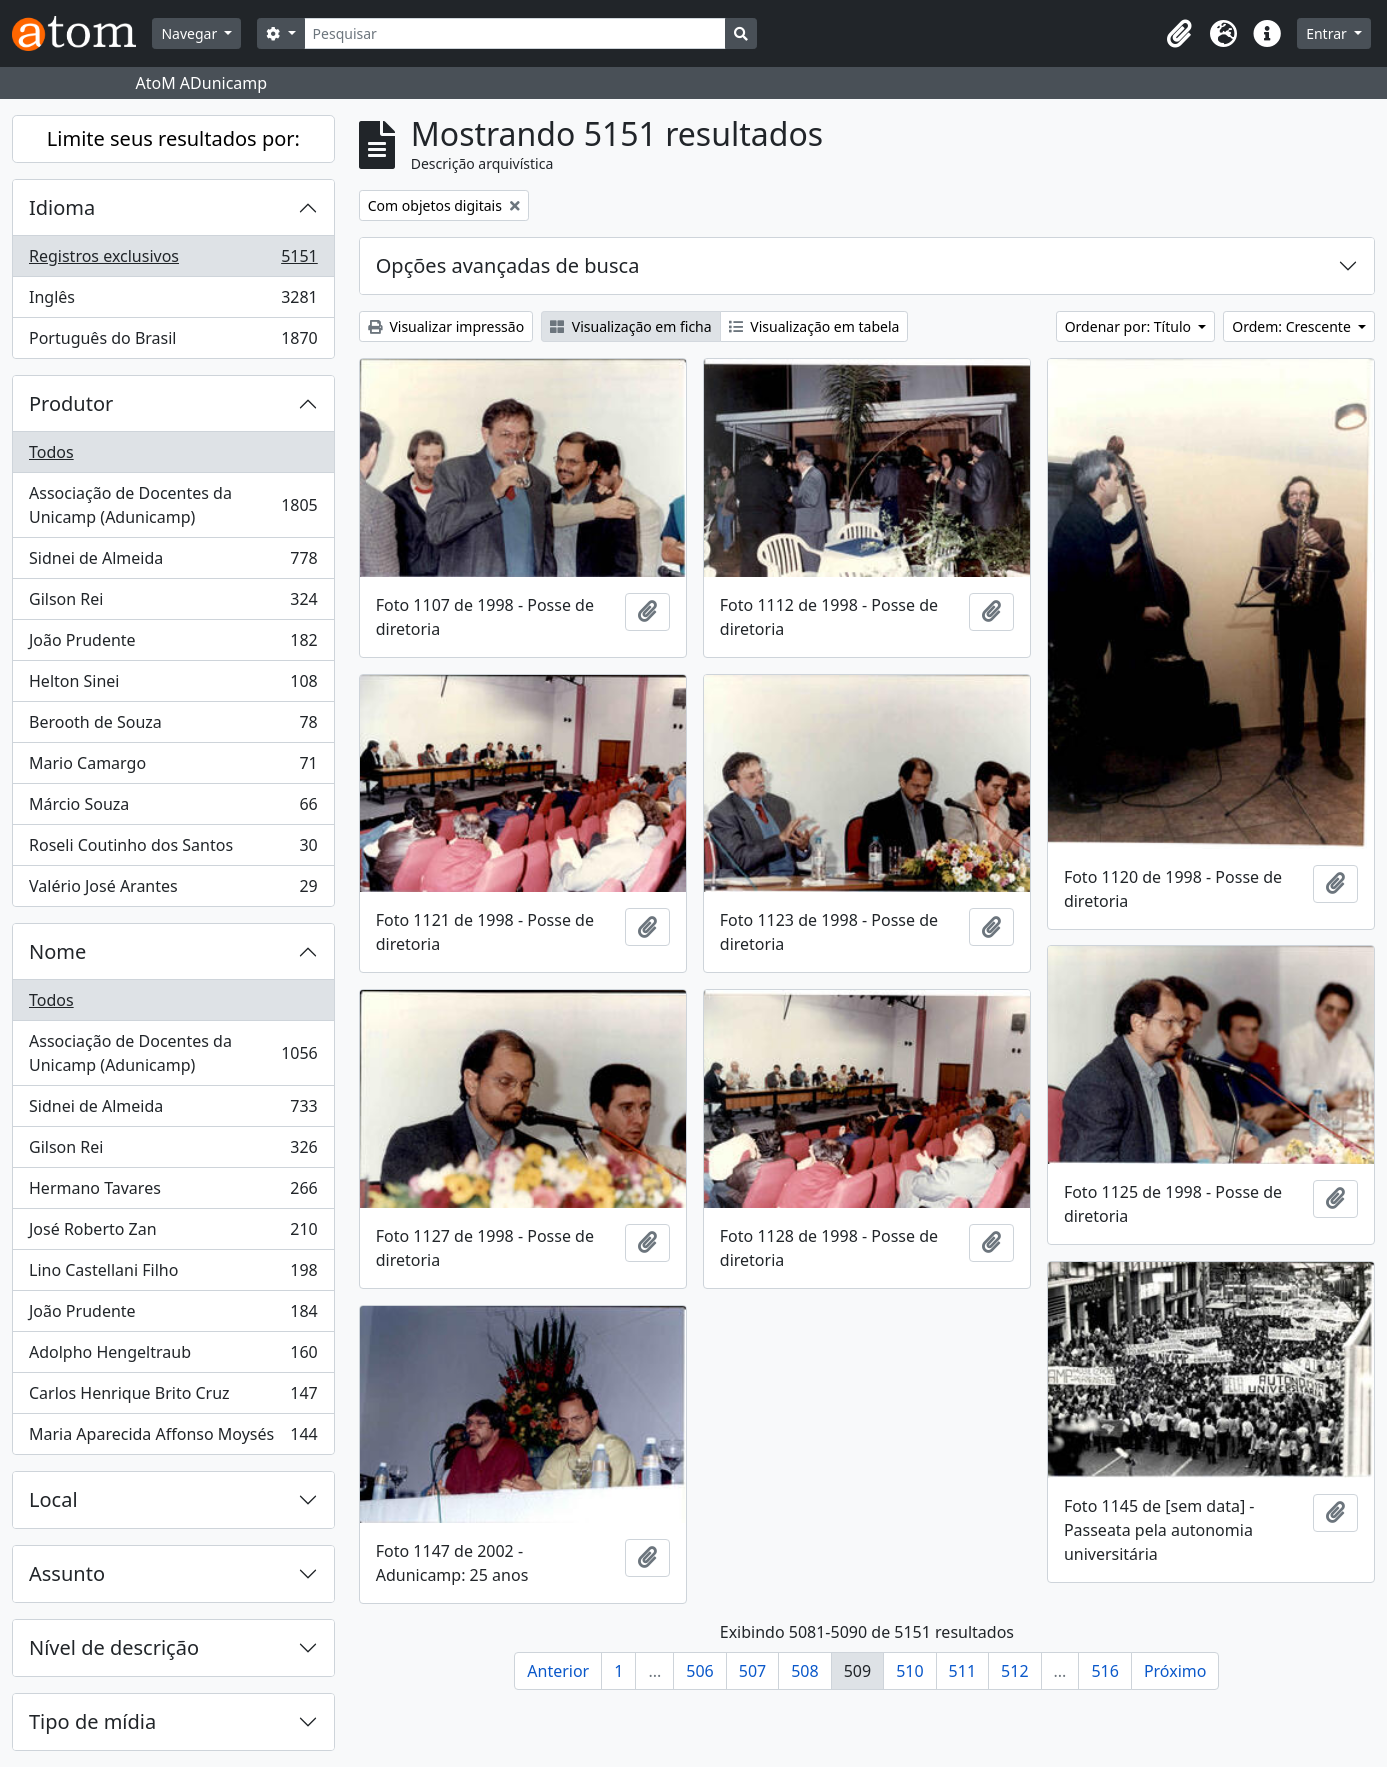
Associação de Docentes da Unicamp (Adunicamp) (173, 505)
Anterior (558, 1671)
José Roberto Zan (173, 1233)
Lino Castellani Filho (173, 1274)
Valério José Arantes (173, 890)
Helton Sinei (173, 685)
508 (804, 1671)
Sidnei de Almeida (173, 562)
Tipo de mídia (92, 1721)
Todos (51, 452)
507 (752, 1671)
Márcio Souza (173, 808)
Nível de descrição (114, 1647)
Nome (57, 951)
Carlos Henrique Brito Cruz (173, 1397)
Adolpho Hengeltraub (173, 1356)
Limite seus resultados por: (173, 138)
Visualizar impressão (446, 326)
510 (909, 1671)
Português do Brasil (173, 342)
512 (1014, 1671)
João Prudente (173, 644)
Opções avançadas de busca (508, 265)
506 (699, 1671)
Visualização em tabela (814, 326)
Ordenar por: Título (1130, 326)
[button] (1179, 34)
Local (53, 1499)
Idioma (62, 207)
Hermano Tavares (173, 1192)
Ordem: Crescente (1293, 326)
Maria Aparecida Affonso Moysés (173, 1438)
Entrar (1328, 33)
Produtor (71, 403)
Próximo (1175, 1671)
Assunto (67, 1573)
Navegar (190, 33)
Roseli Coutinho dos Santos (173, 849)
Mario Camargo (173, 767)
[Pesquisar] (515, 33)
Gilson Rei (173, 603)
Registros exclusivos (173, 260)
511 (962, 1671)
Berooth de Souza (173, 726)
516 (1104, 1671)
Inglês (173, 301)
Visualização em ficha (631, 326)
